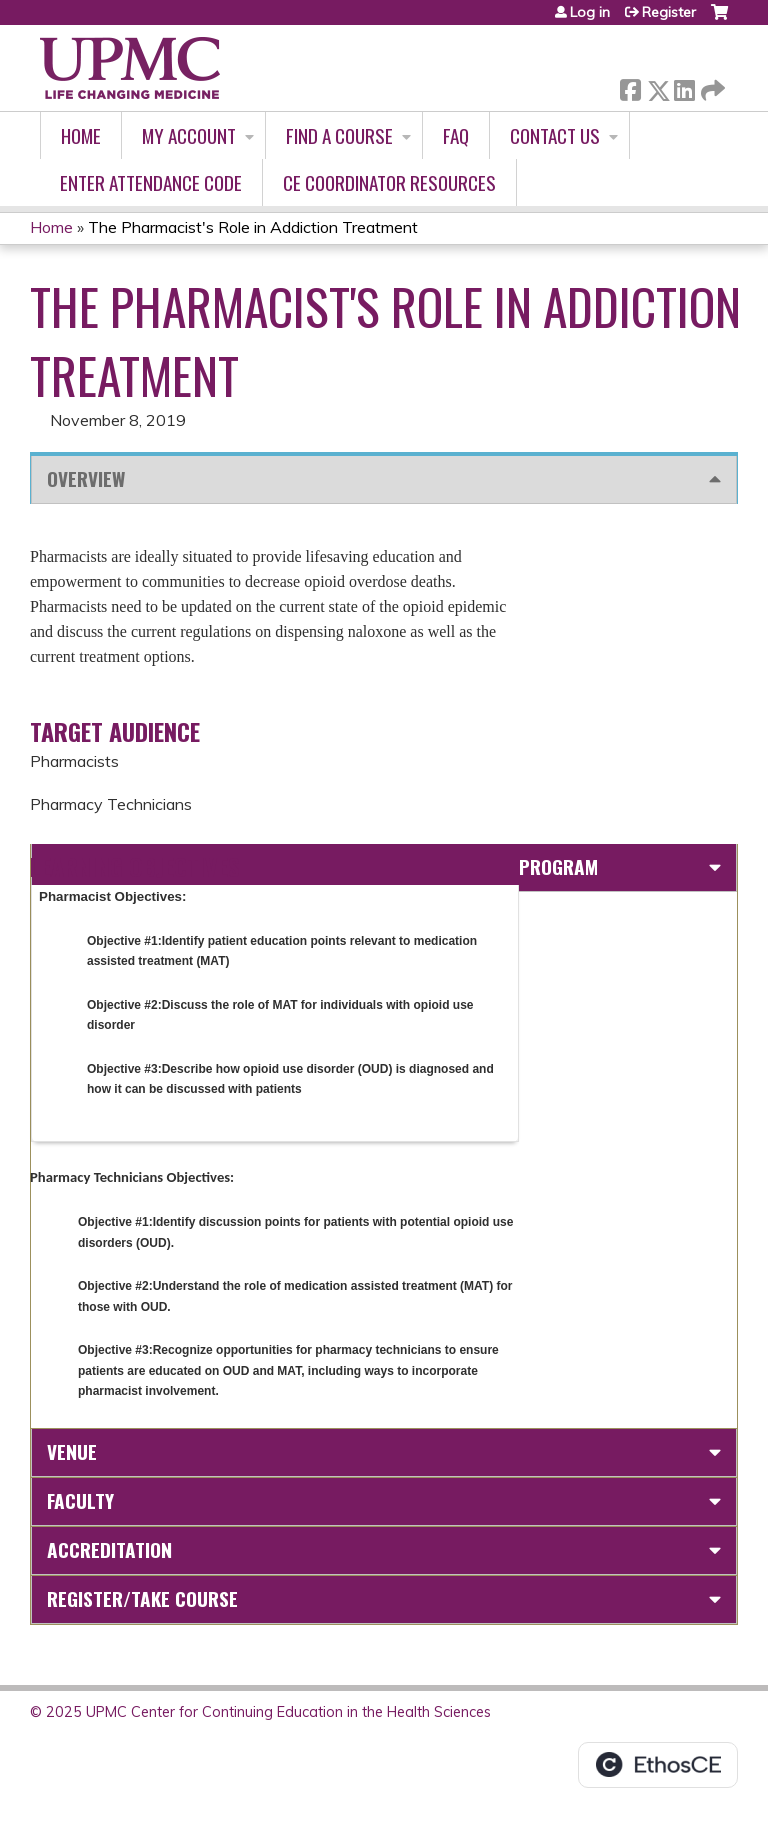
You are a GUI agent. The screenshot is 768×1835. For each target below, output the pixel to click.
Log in (590, 12)
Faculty (80, 1500)
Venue (72, 1451)
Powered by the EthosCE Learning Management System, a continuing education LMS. (658, 1765)
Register (669, 12)
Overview (86, 478)
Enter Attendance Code (151, 182)
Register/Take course (142, 1598)
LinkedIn (684, 86)
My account (189, 135)
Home (81, 135)
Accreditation (109, 1549)
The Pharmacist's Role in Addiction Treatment (253, 227)
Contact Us (555, 135)
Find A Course (339, 135)
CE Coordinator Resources (389, 182)
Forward (711, 86)
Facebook (630, 86)
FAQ (456, 135)
